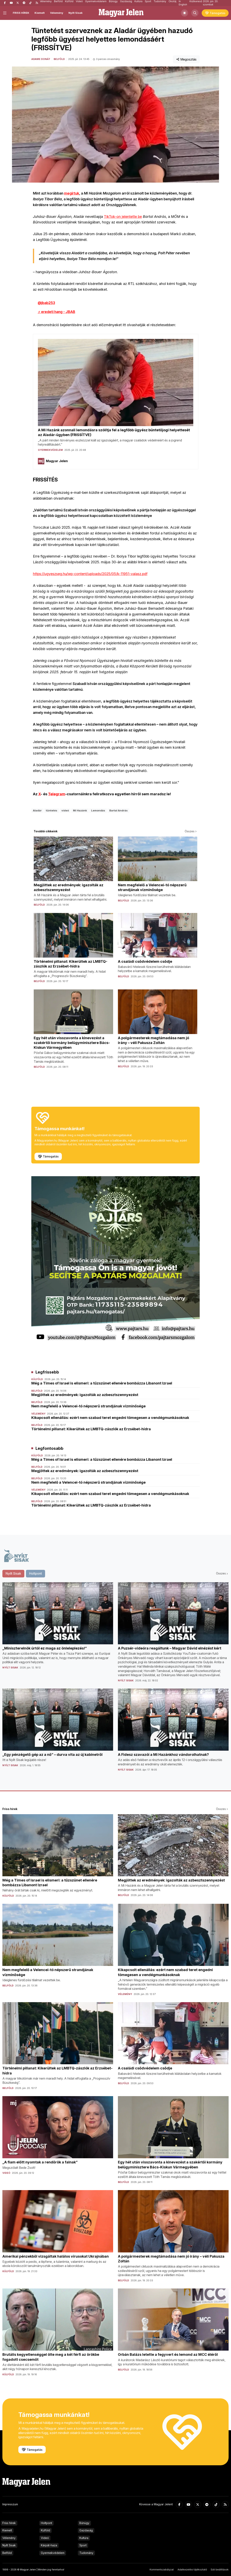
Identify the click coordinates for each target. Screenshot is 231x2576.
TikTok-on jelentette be (123, 216)
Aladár (37, 810)
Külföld (45, 2530)
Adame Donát (40, 59)
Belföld (59, 59)
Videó (45, 2538)
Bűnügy (84, 2523)
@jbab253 (46, 303)
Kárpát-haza (49, 2545)
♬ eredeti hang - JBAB (56, 312)
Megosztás (186, 59)
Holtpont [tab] (35, 1573)
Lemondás (98, 810)
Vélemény (56, 12)
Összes (191, 831)
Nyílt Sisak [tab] (13, 1573)
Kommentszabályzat (162, 2569)
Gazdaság (86, 2530)
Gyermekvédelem (52, 2552)
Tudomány (86, 2552)
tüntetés (51, 810)
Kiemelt (40, 12)
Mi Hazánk (80, 810)
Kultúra (83, 2538)
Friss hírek (9, 2523)
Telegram (56, 794)
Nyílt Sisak (75, 12)
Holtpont (46, 2523)
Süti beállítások (220, 2569)
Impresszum (10, 2504)
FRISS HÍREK (21, 12)
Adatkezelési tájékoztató (192, 2569)
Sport (83, 2545)
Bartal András (118, 810)
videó (65, 810)
